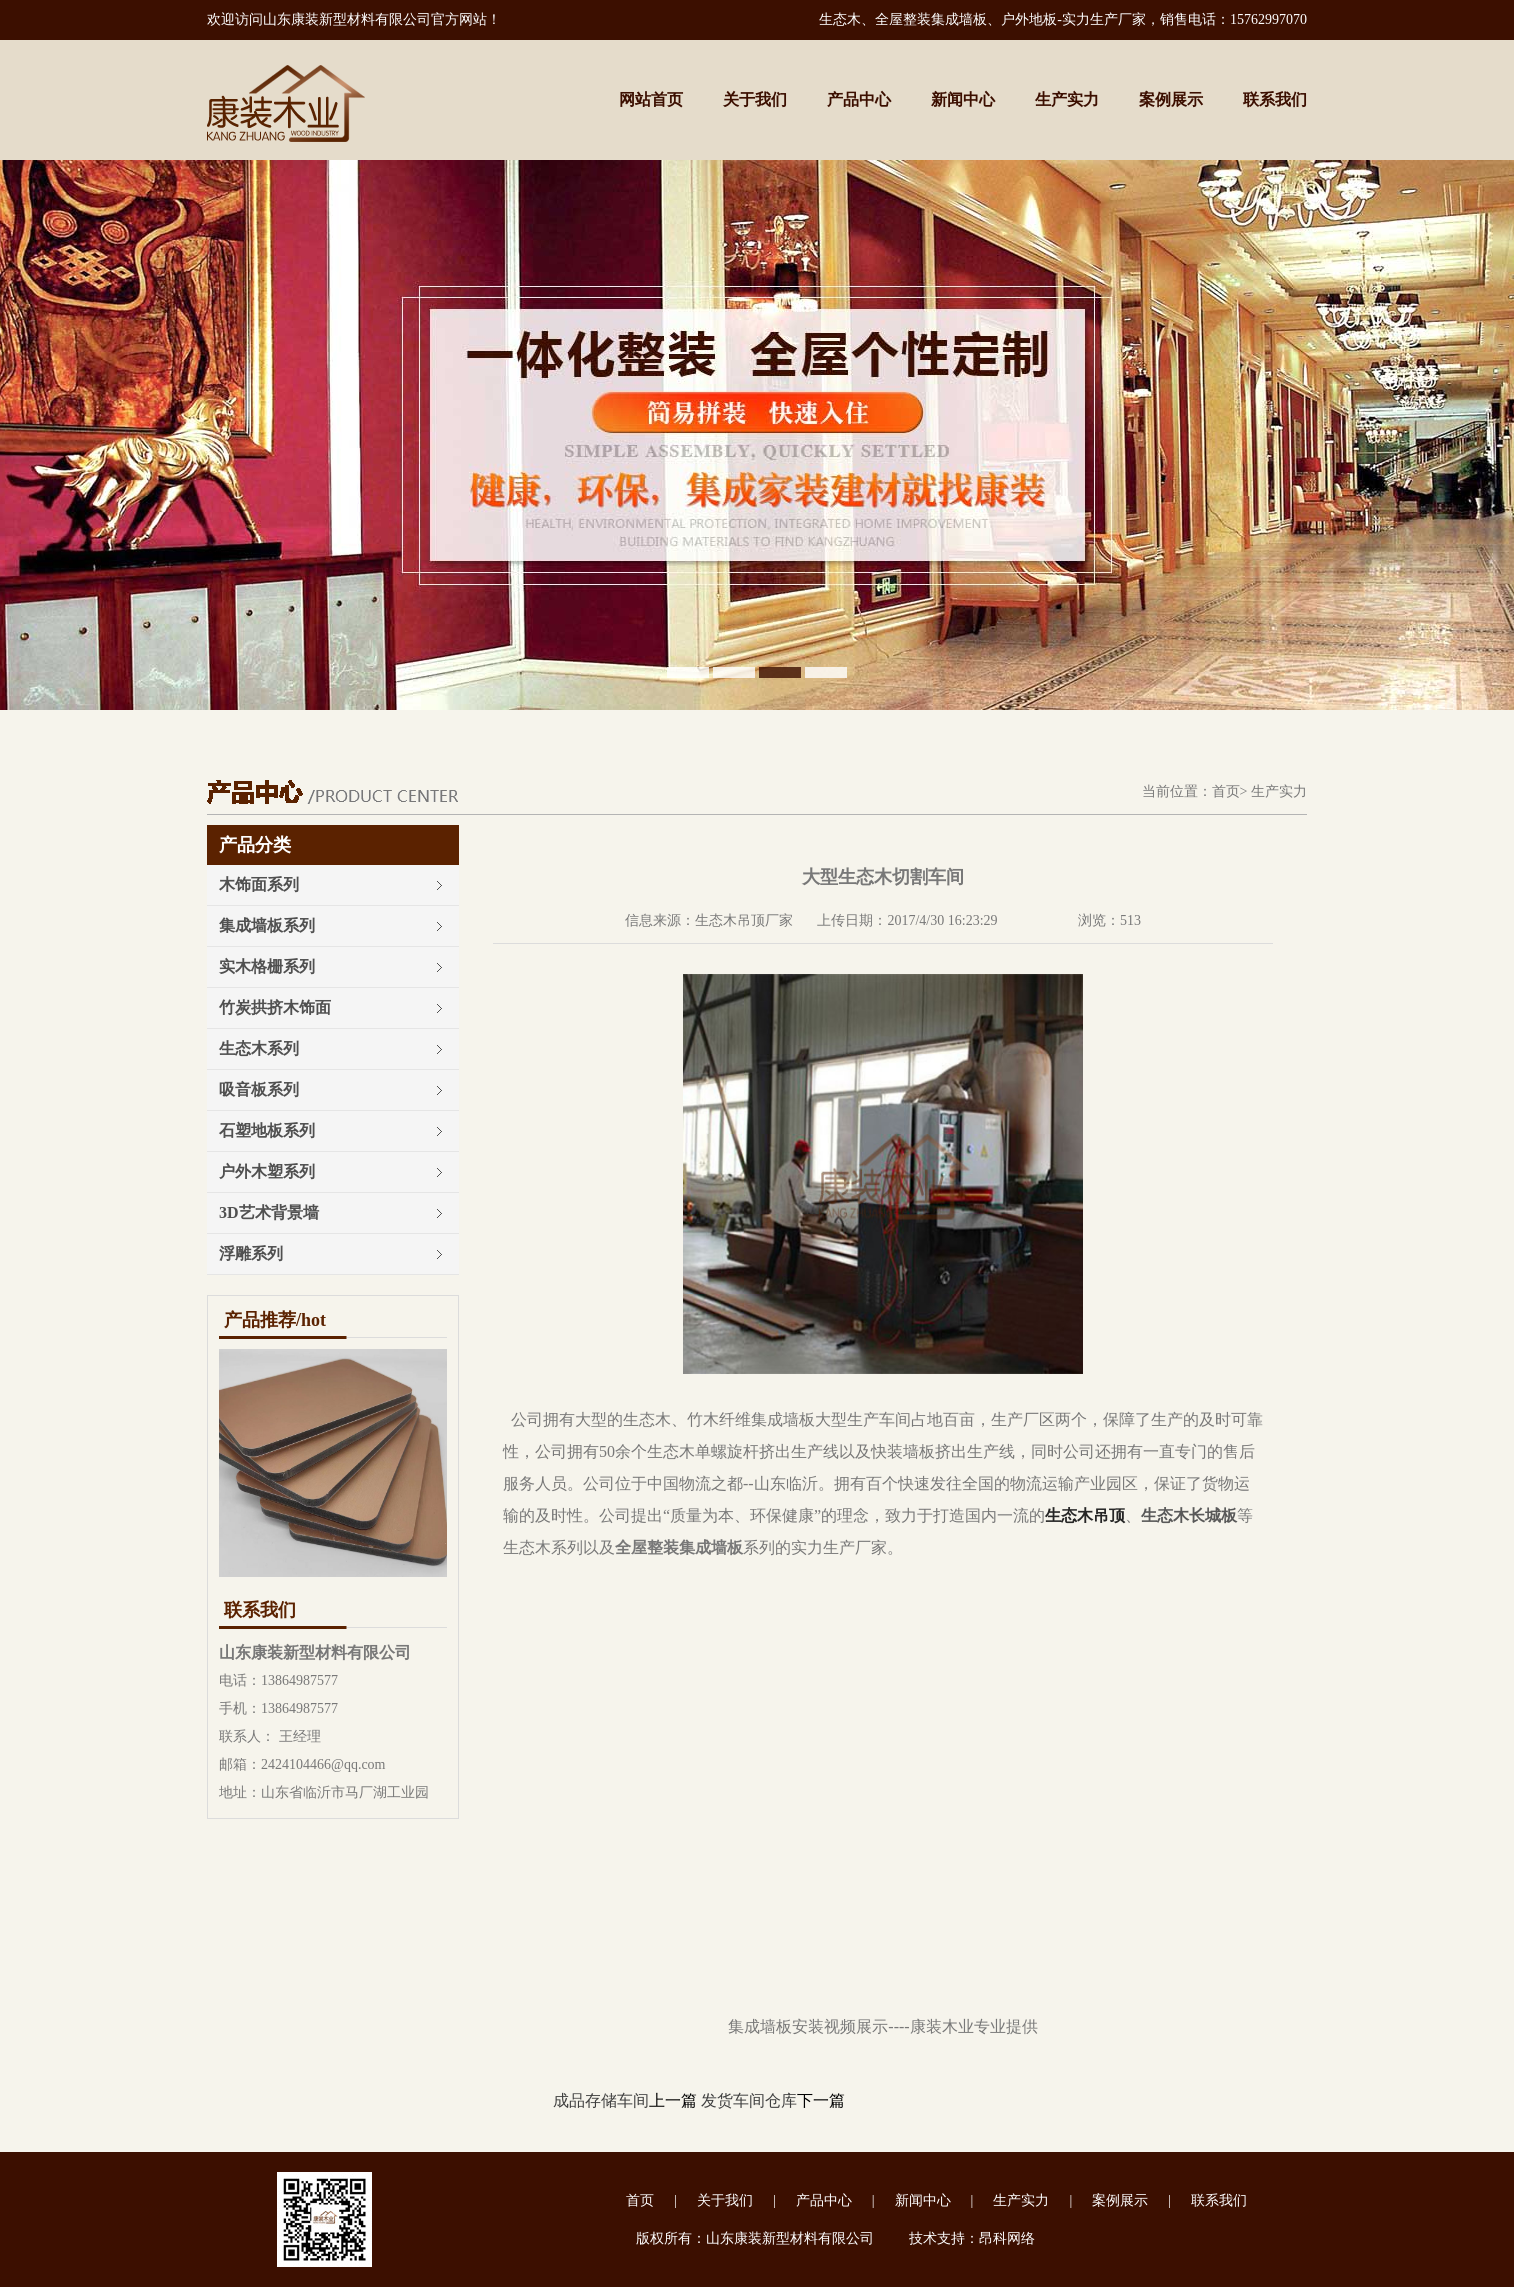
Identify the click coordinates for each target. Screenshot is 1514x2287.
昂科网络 (1007, 2238)
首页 (1226, 791)
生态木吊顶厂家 (744, 920)
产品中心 (859, 99)
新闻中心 (963, 99)
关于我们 (755, 99)
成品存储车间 (601, 2100)
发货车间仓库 (749, 2100)
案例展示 (1171, 99)
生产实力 (1067, 99)
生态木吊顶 (1085, 1515)
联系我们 (1275, 99)
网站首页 (651, 99)
